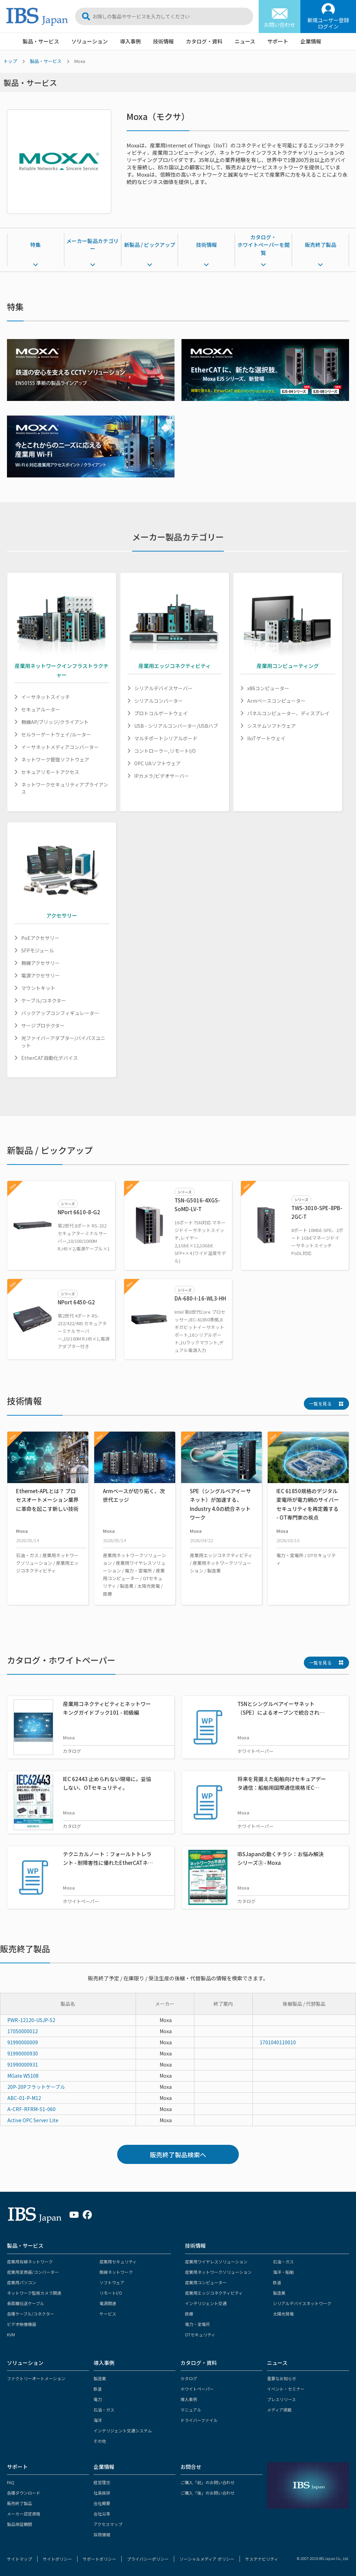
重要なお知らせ (281, 2378)
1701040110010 (278, 2042)
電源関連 (107, 2303)
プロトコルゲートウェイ (161, 713)
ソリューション (89, 41)
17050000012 (22, 2031)
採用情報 (102, 2534)
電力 (98, 2399)
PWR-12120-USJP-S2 (31, 2019)
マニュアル (190, 2410)
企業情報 (310, 41)
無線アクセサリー (40, 962)
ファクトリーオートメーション (36, 2378)
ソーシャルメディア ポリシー (206, 2559)
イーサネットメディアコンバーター (60, 746)
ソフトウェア (111, 2282)
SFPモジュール (37, 950)
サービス (107, 2314)
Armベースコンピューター (276, 700)
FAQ (10, 2482)
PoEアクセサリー (40, 937)
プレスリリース (281, 2399)
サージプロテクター (43, 1025)
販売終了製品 (320, 244)
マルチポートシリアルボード (165, 738)
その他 (100, 2441)
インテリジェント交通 (206, 2303)
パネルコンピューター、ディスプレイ (288, 713)
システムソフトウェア (271, 725)
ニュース (245, 41)
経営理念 (102, 2482)
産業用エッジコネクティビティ (214, 2293)
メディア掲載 (279, 2410)
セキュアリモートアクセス (50, 771)
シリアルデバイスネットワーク (302, 2303)
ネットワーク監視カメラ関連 (34, 2293)
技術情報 (163, 41)
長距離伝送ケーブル (25, 2303)
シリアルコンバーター (158, 700)
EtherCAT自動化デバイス (49, 1057)
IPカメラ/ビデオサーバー (161, 775)
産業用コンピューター (206, 2282)
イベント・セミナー (286, 2389)
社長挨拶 (102, 2493)
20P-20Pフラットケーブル (36, 2086)
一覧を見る (320, 1403)
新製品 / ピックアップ (149, 244)
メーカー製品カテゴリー (92, 244)
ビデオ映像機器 (21, 2324)
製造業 (279, 2293)
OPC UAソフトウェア (157, 763)
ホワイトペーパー (197, 2389)
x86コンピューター (268, 688)
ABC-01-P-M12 (24, 2097)
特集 (35, 244)
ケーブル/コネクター (43, 1000)
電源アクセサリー (40, 975)
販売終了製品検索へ (178, 2154)
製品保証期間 (19, 2524)
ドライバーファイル (199, 2420)
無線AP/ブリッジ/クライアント (55, 721)
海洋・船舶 (283, 2272)
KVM (11, 2334)
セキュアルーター (40, 709)
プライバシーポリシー (148, 2559)
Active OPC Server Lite (32, 2120)
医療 (189, 2314)
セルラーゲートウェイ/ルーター (56, 734)
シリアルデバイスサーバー (163, 688)
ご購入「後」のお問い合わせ (207, 2493)
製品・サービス (41, 41)
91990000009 (22, 2042)
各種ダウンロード (23, 2493)
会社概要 (102, 2503)
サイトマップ (19, 2559)
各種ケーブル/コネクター (30, 2314)
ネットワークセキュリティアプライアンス (64, 788)
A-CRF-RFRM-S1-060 (31, 2109)
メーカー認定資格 (23, 2514)
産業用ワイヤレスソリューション (216, 2261)
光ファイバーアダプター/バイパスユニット (63, 1042)
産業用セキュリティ (118, 2261)
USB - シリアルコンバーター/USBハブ (176, 725)
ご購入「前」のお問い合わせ (207, 2482)
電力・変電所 (197, 2324)
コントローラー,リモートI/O (165, 750)
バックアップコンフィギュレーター (60, 1012)
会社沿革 (102, 2514)
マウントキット (38, 987)
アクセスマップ (108, 2524)
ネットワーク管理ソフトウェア (55, 759)
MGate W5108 (23, 2075)
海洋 (98, 2420)
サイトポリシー (57, 2559)
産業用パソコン (21, 2282)
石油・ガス (283, 2261)
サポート (277, 41)
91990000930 (22, 2053)
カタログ (188, 2378)
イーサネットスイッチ (45, 696)
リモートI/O (110, 2293)
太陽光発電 (283, 2314)
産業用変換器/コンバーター (33, 2272)
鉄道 (277, 2282)
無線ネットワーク (116, 2272)
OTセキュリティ (200, 2334)
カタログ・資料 (204, 41)
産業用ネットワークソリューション (218, 2272)
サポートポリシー (99, 2559)
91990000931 (22, 2064)
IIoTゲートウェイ (266, 738)
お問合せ (190, 2466)
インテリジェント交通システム (123, 2430)
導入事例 (130, 41)
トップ (10, 61)
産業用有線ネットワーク (30, 2261)
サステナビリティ (261, 2559)
